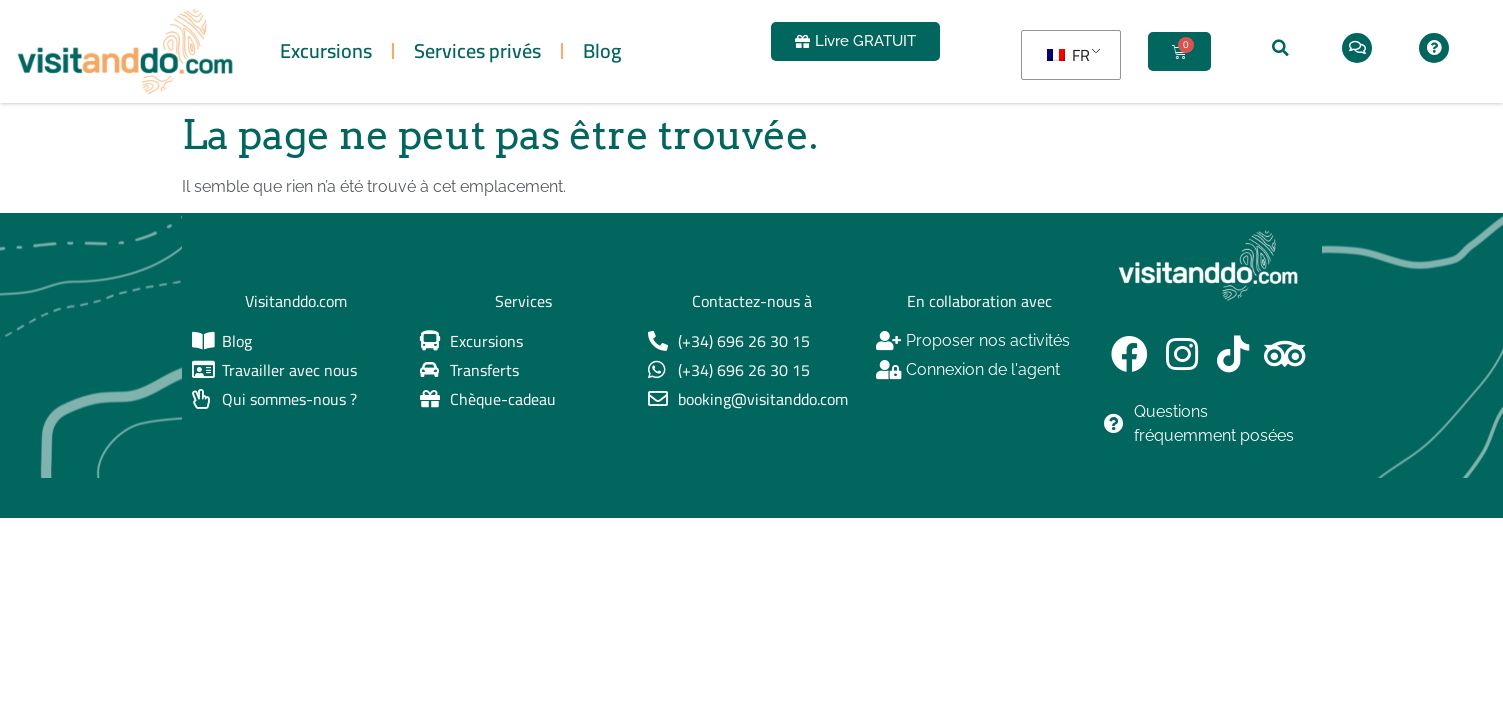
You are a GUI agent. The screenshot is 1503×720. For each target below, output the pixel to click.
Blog (602, 50)
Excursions (326, 50)
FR (1068, 55)
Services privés (477, 50)
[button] (1281, 48)
